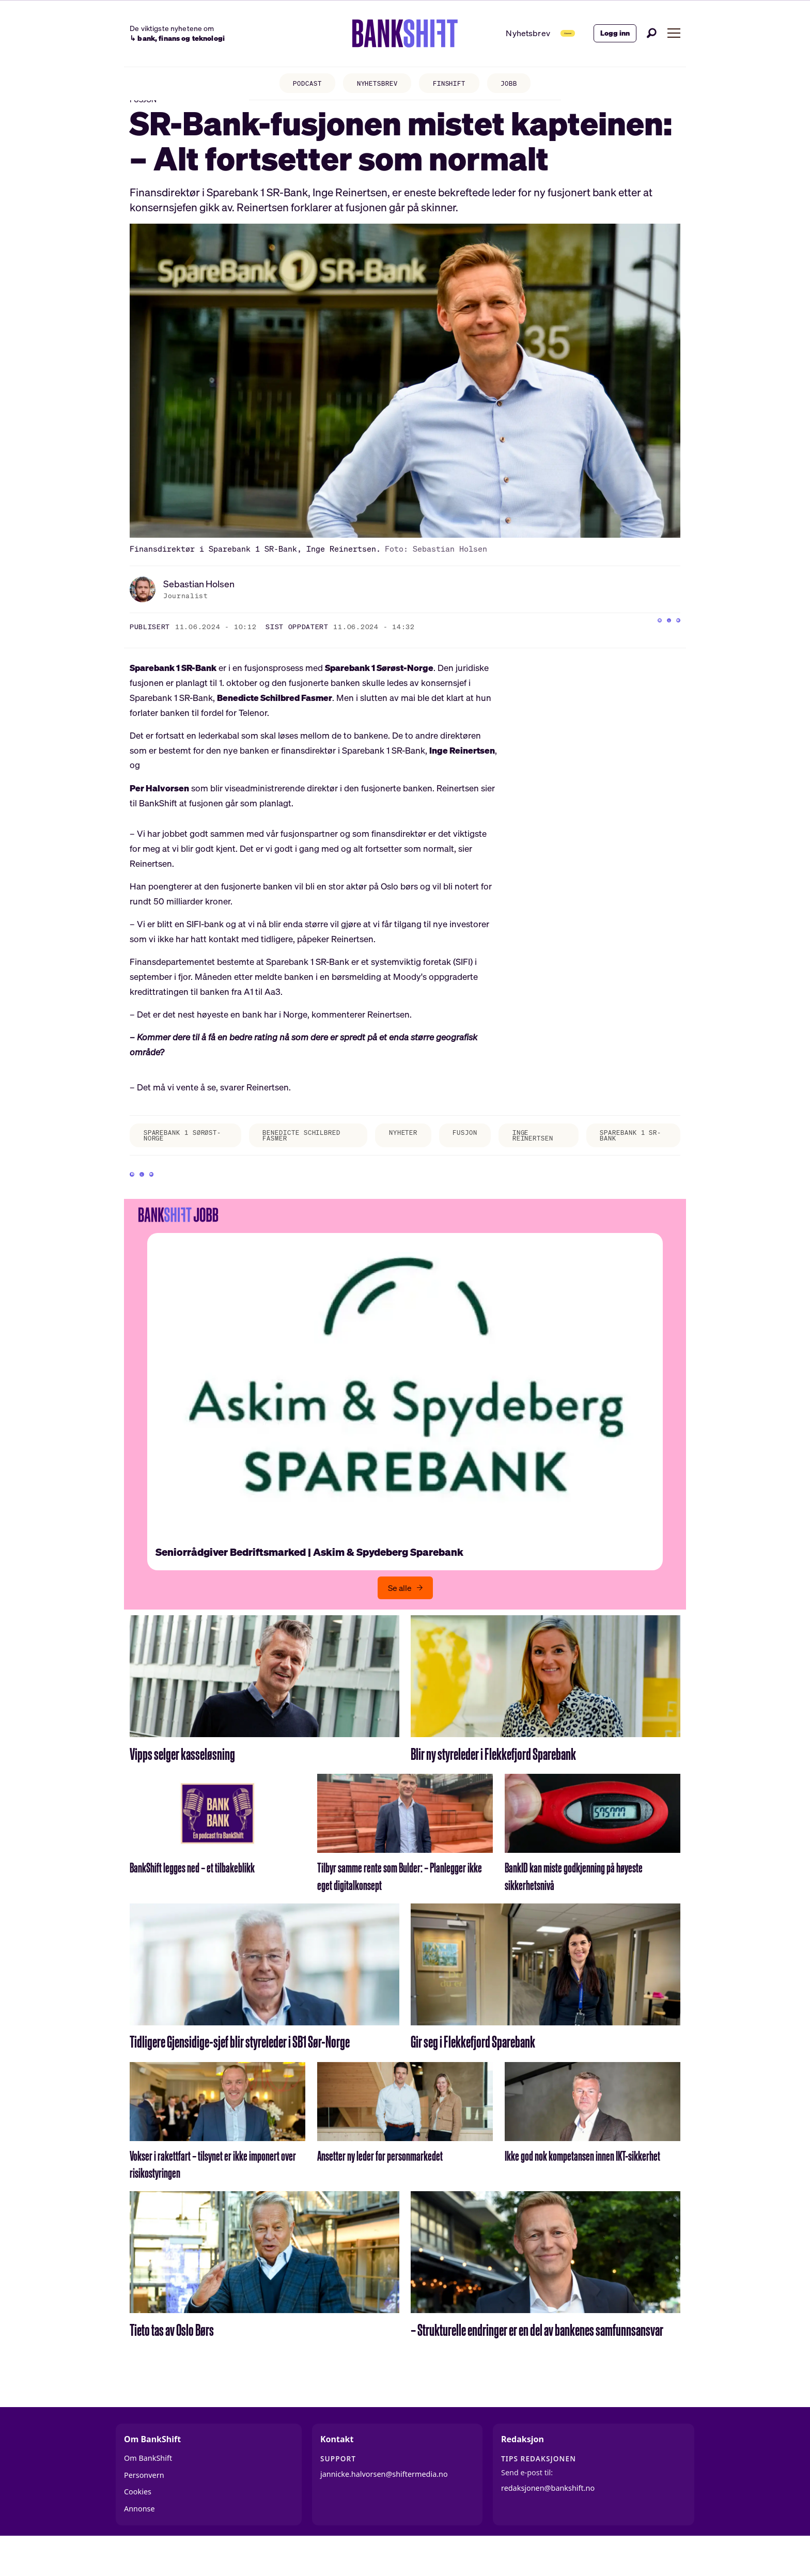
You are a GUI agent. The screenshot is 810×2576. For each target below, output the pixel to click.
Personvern (144, 2510)
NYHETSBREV (374, 85)
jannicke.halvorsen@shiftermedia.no (384, 2508)
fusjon (466, 1152)
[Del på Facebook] (631, 645)
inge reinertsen (542, 1155)
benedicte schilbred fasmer (297, 1155)
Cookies (137, 2526)
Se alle (400, 1622)
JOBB (521, 85)
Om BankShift (148, 2492)
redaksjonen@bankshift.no (548, 2522)
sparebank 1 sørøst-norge (173, 1155)
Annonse (139, 2543)
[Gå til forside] (371, 33)
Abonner (543, 33)
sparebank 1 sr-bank (630, 1155)
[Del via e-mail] (672, 645)
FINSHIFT (454, 85)
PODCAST (295, 85)
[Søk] (652, 33)
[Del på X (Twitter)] (652, 645)
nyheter (397, 1152)
